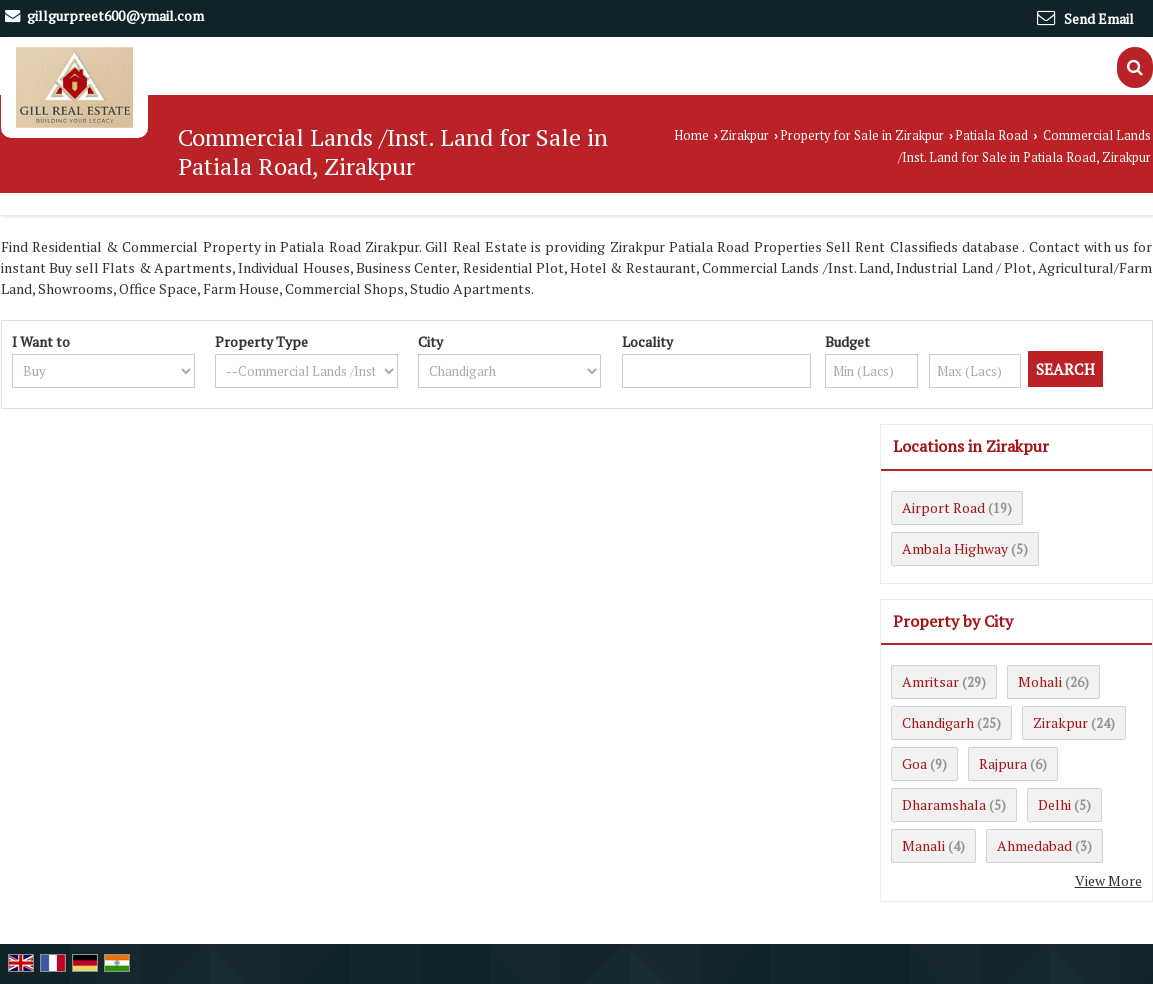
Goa (914, 763)
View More (1108, 880)
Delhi (1054, 804)
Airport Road (943, 507)
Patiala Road (991, 135)
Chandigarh (938, 722)
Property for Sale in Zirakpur (862, 135)
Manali (923, 845)
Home (691, 135)
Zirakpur (744, 135)
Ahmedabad (1034, 845)
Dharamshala (944, 804)
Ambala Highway (955, 548)
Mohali (1040, 681)
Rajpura (1003, 763)
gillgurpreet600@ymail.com (115, 15)
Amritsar (930, 681)
